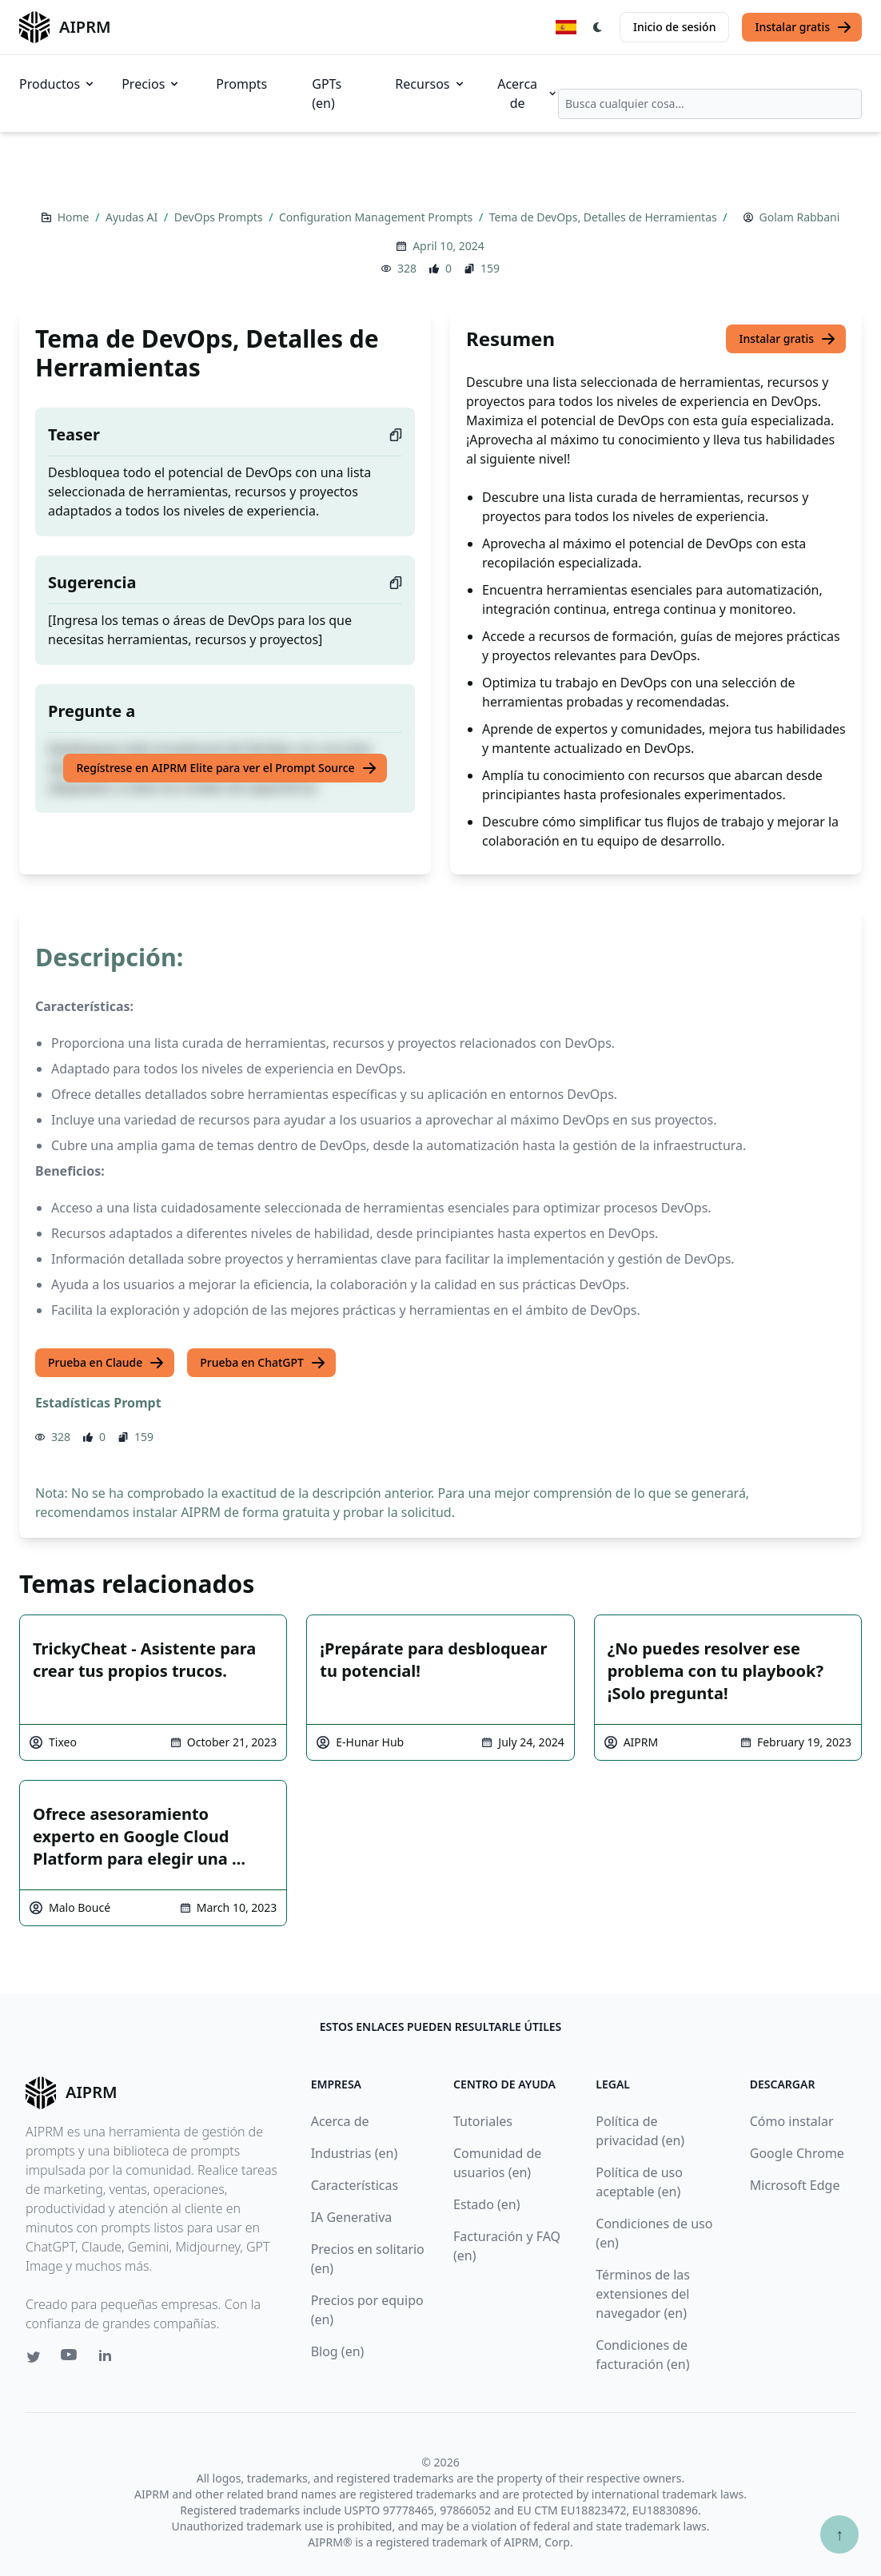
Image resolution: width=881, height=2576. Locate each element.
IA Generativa (352, 2217)
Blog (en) (338, 2351)
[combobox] (710, 104)
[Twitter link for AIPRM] (34, 2357)
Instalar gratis (803, 27)
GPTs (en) (326, 93)
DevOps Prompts (219, 217)
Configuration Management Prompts (377, 217)
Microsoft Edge (795, 2185)
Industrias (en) (354, 2153)
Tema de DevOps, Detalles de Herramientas (604, 217)
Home (75, 217)
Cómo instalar (792, 2121)
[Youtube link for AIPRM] (70, 2358)
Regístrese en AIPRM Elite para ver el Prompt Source (226, 768)
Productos (57, 84)
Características (354, 2185)
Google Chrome (797, 2153)
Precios (151, 84)
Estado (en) (486, 2204)
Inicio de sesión (674, 26)
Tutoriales (482, 2121)
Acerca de (527, 93)
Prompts (241, 84)
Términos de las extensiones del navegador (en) (643, 2294)
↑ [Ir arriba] (839, 2534)
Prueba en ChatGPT (263, 1363)
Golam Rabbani (799, 217)
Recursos (430, 84)
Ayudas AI (133, 217)
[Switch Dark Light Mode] (598, 27)
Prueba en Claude (106, 1363)
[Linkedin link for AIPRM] (108, 2358)
